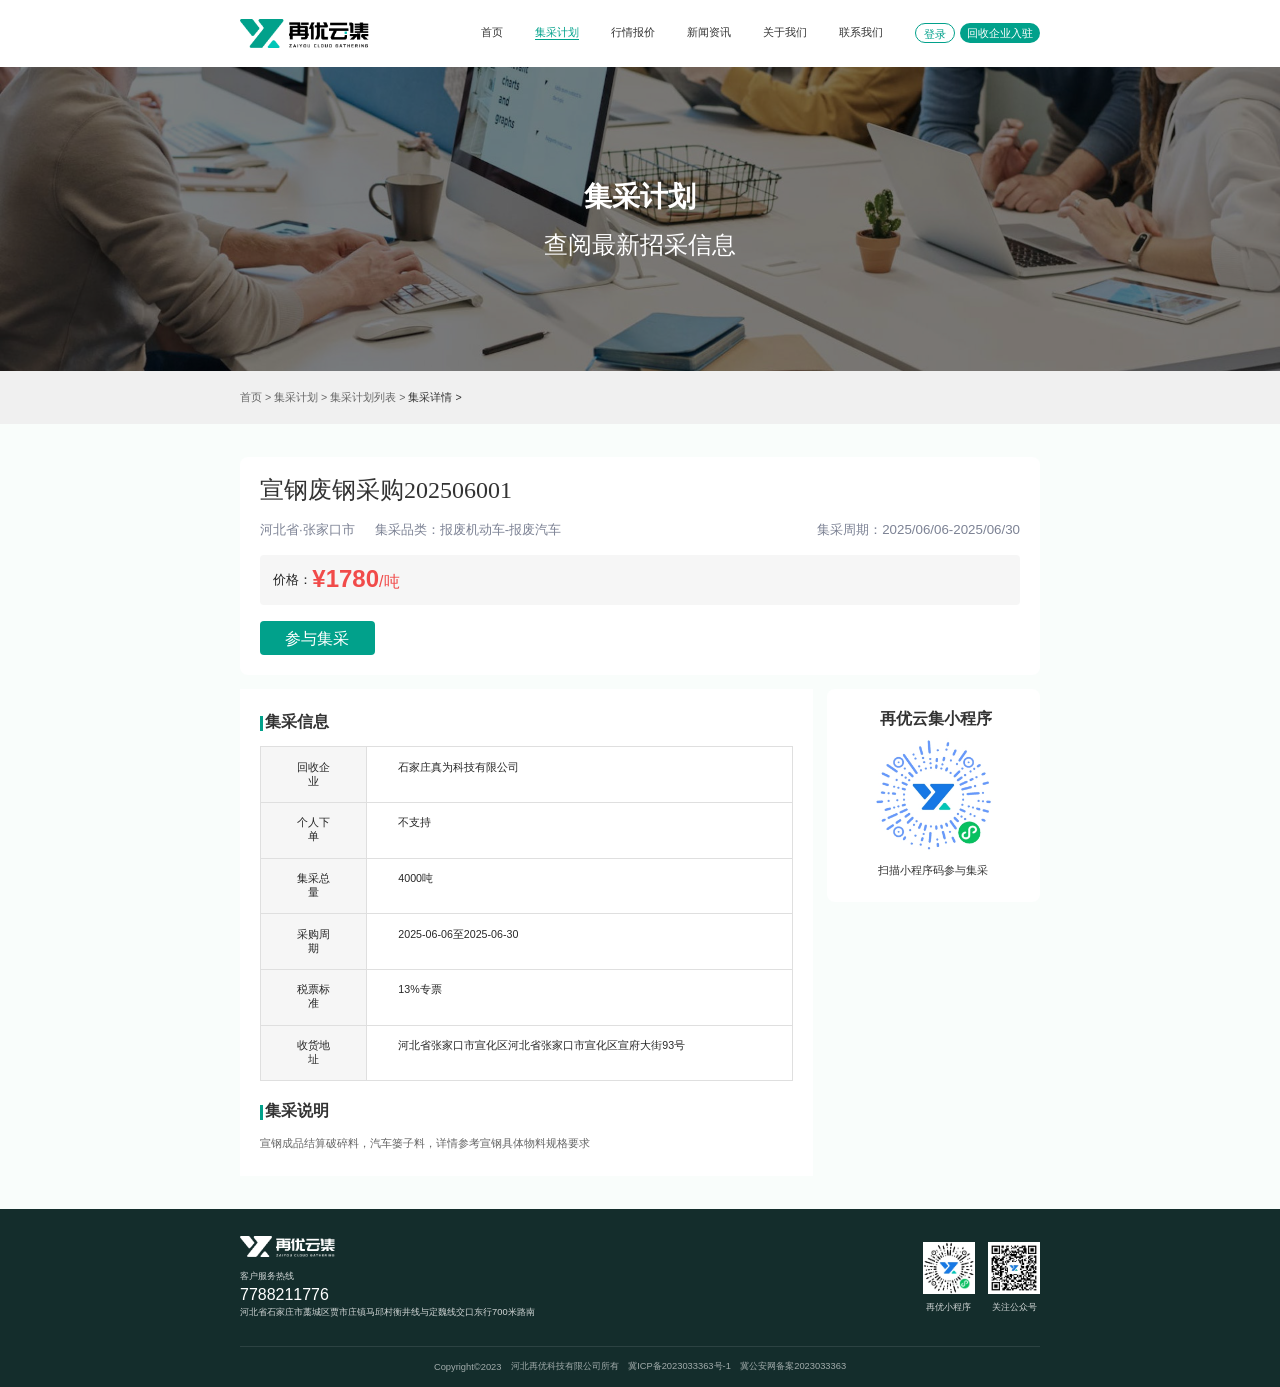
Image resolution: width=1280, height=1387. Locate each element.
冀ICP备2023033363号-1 (679, 1366)
